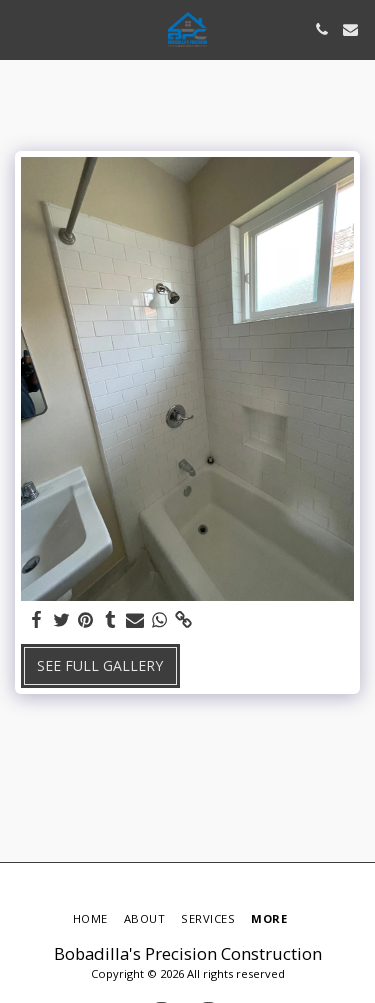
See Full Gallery (100, 665)
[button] (22, 28)
